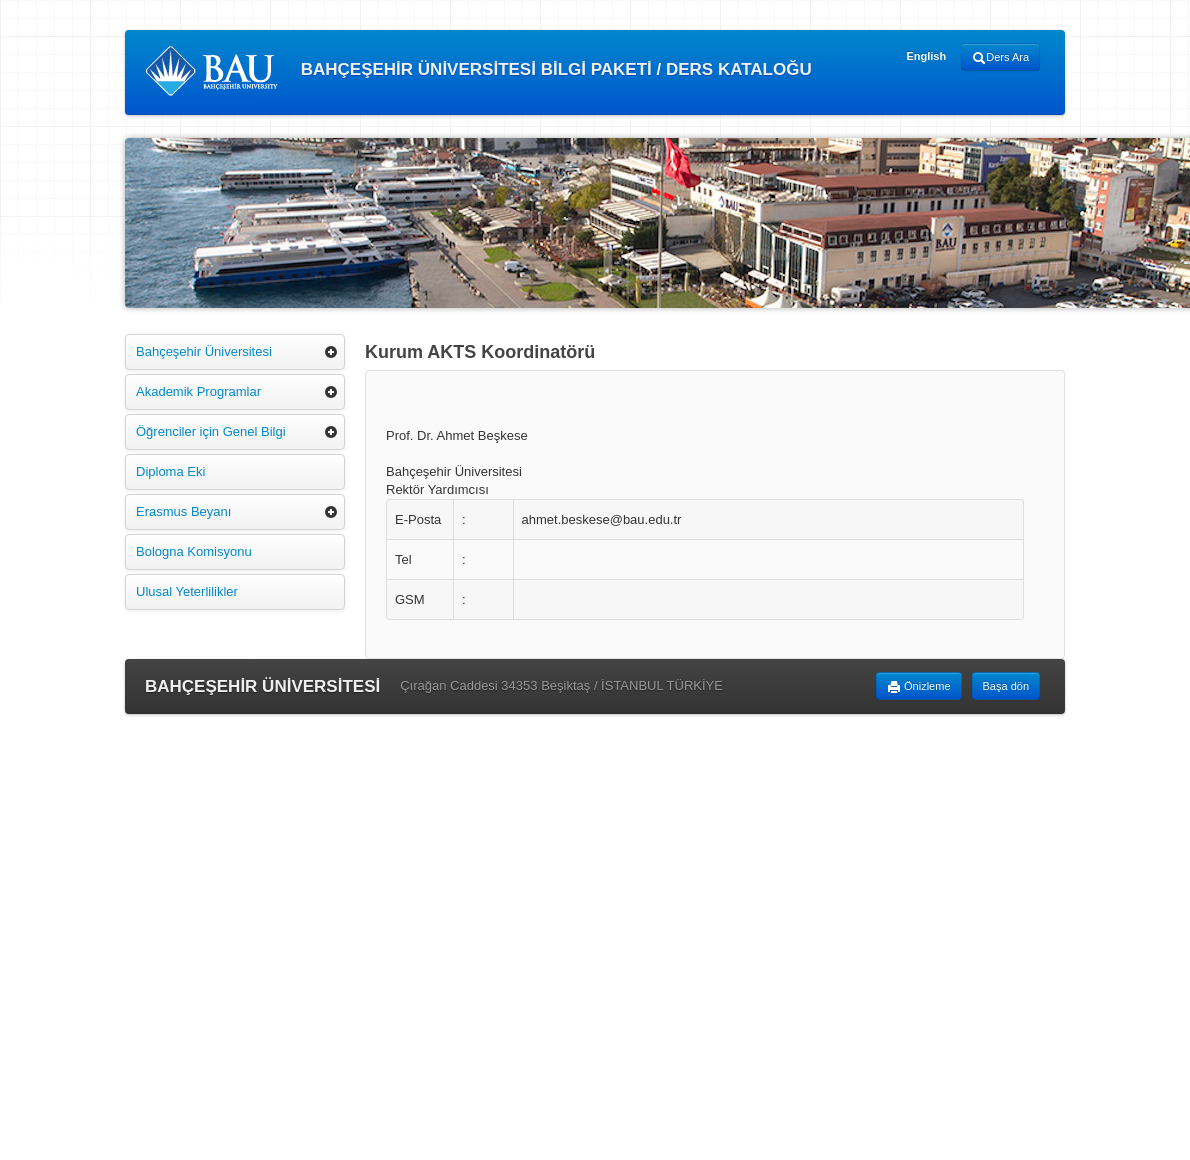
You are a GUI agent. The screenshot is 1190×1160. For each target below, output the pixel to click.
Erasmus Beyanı (183, 511)
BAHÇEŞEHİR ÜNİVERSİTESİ (262, 686)
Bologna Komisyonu (194, 551)
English (926, 56)
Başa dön (1006, 686)
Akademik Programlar (198, 391)
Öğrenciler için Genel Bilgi (211, 431)
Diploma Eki (170, 471)
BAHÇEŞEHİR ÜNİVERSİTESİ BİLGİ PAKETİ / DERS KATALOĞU (478, 71)
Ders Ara (1000, 58)
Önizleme (919, 687)
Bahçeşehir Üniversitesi (204, 351)
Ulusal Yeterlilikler (187, 591)
